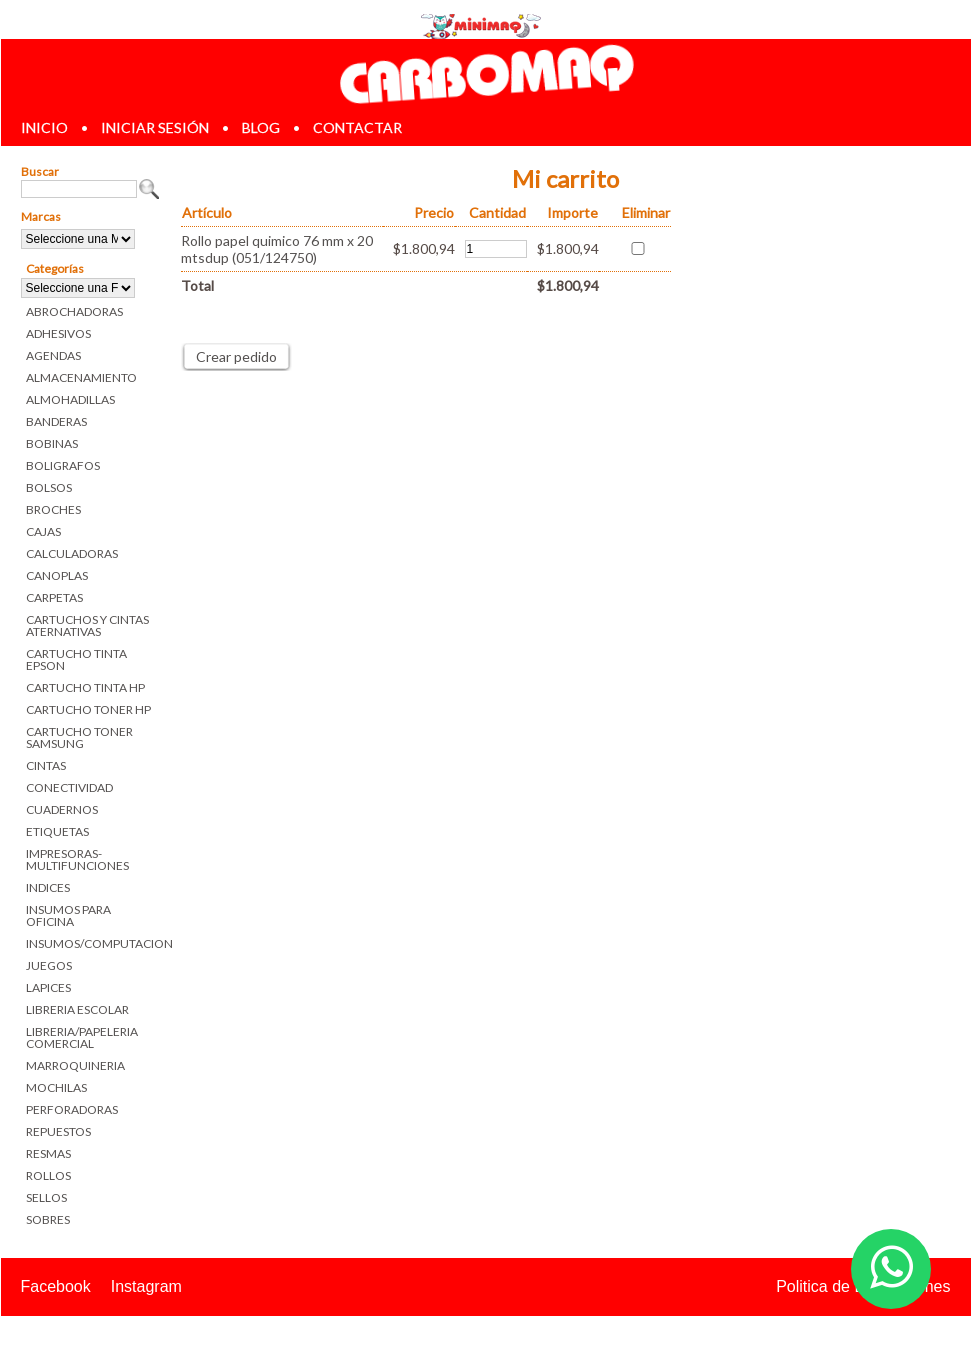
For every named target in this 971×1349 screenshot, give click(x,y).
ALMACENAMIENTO (81, 377)
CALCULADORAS (72, 553)
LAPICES (48, 987)
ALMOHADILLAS (70, 399)
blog (261, 127)
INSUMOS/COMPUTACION (93, 943)
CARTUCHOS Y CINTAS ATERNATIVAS (87, 625)
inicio (44, 127)
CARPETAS (54, 597)
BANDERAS (56, 421)
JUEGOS (49, 965)
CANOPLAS (57, 575)
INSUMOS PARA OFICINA (68, 915)
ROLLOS (48, 1175)
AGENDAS (53, 355)
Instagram (146, 1286)
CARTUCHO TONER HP (88, 709)
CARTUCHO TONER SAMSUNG (79, 737)
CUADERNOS (62, 809)
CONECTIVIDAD (69, 787)
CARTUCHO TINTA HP (85, 687)
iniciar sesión (155, 127)
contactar (357, 127)
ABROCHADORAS (74, 311)
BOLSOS (49, 487)
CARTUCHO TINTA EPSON (76, 659)
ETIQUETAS (57, 831)
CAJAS (43, 531)
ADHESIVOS (58, 333)
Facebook (56, 1286)
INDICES (48, 887)
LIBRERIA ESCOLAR (77, 1009)
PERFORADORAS (72, 1109)
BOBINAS (52, 443)
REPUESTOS (58, 1131)
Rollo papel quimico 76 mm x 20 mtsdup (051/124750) (277, 249)
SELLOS (46, 1197)
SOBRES (48, 1219)
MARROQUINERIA (75, 1065)
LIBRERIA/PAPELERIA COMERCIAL (82, 1037)
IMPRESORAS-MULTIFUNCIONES (77, 859)
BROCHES (53, 509)
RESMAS (48, 1153)
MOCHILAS (56, 1087)
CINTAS (46, 765)
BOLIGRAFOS (63, 465)
